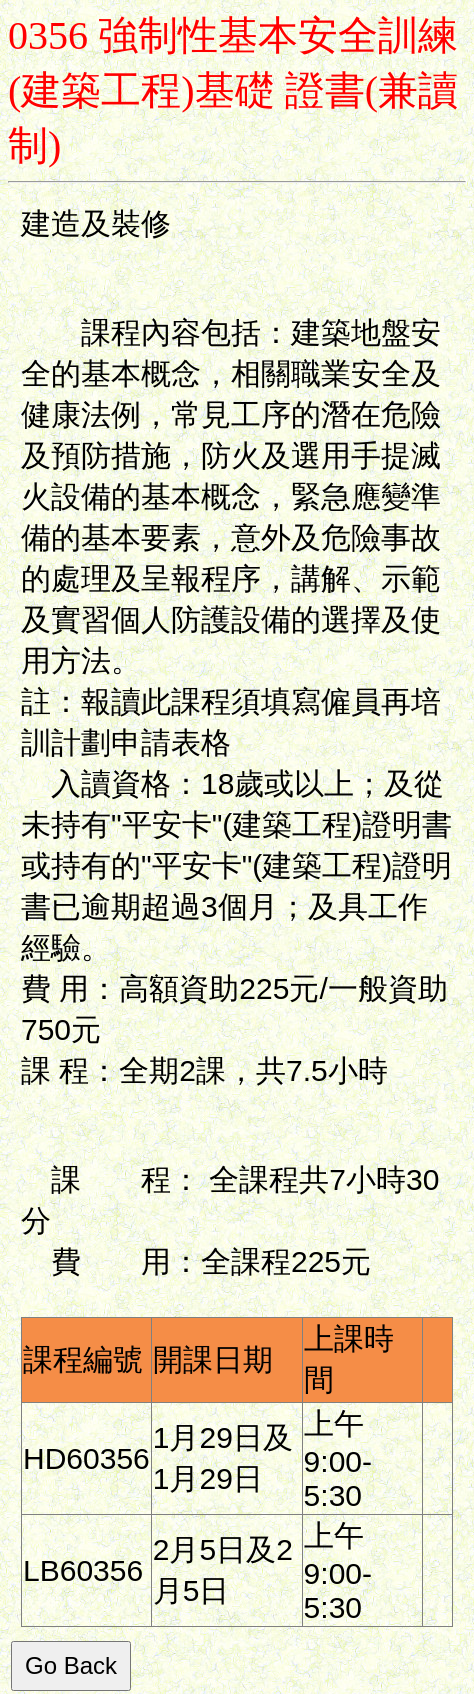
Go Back (71, 1665)
